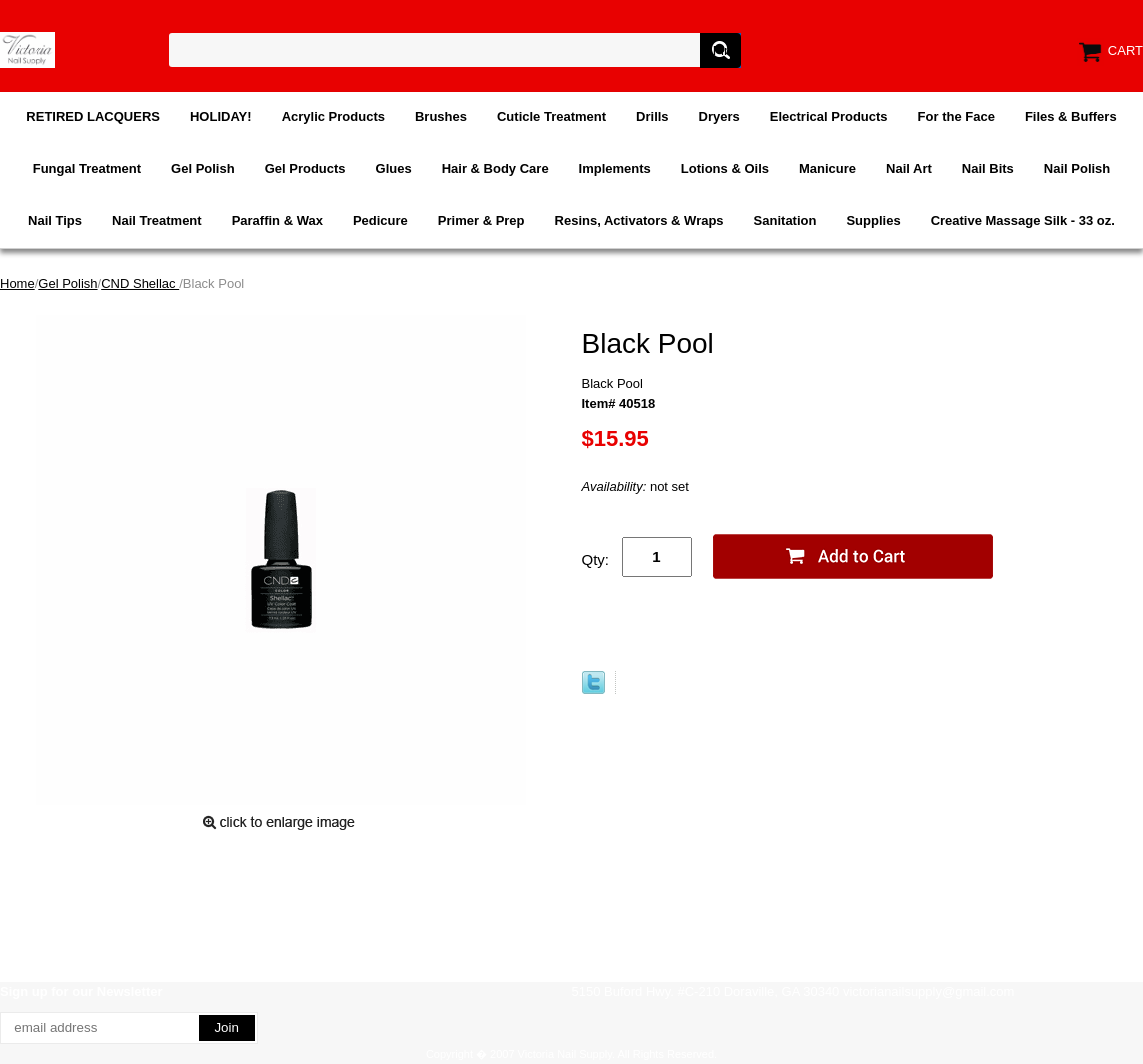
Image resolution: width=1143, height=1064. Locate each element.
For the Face (956, 116)
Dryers (719, 116)
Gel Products (305, 168)
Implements (615, 168)
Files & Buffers (1071, 116)
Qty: (596, 559)
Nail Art (909, 168)
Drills (652, 116)
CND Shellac (140, 283)
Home (17, 283)
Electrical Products (829, 116)
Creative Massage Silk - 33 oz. (1023, 220)
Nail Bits (988, 168)
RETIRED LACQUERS (93, 116)
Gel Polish (203, 168)
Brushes (441, 116)
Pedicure (380, 220)
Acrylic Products (333, 116)
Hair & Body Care (495, 168)
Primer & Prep (481, 220)
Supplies (873, 220)
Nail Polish (1077, 168)
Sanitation (785, 220)
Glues (394, 168)
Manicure (827, 168)
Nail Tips (55, 220)
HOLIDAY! (221, 116)
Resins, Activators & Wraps (639, 220)
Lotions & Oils (725, 168)
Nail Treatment (157, 220)
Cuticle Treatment (551, 116)
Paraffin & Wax (277, 220)
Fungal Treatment (87, 168)
